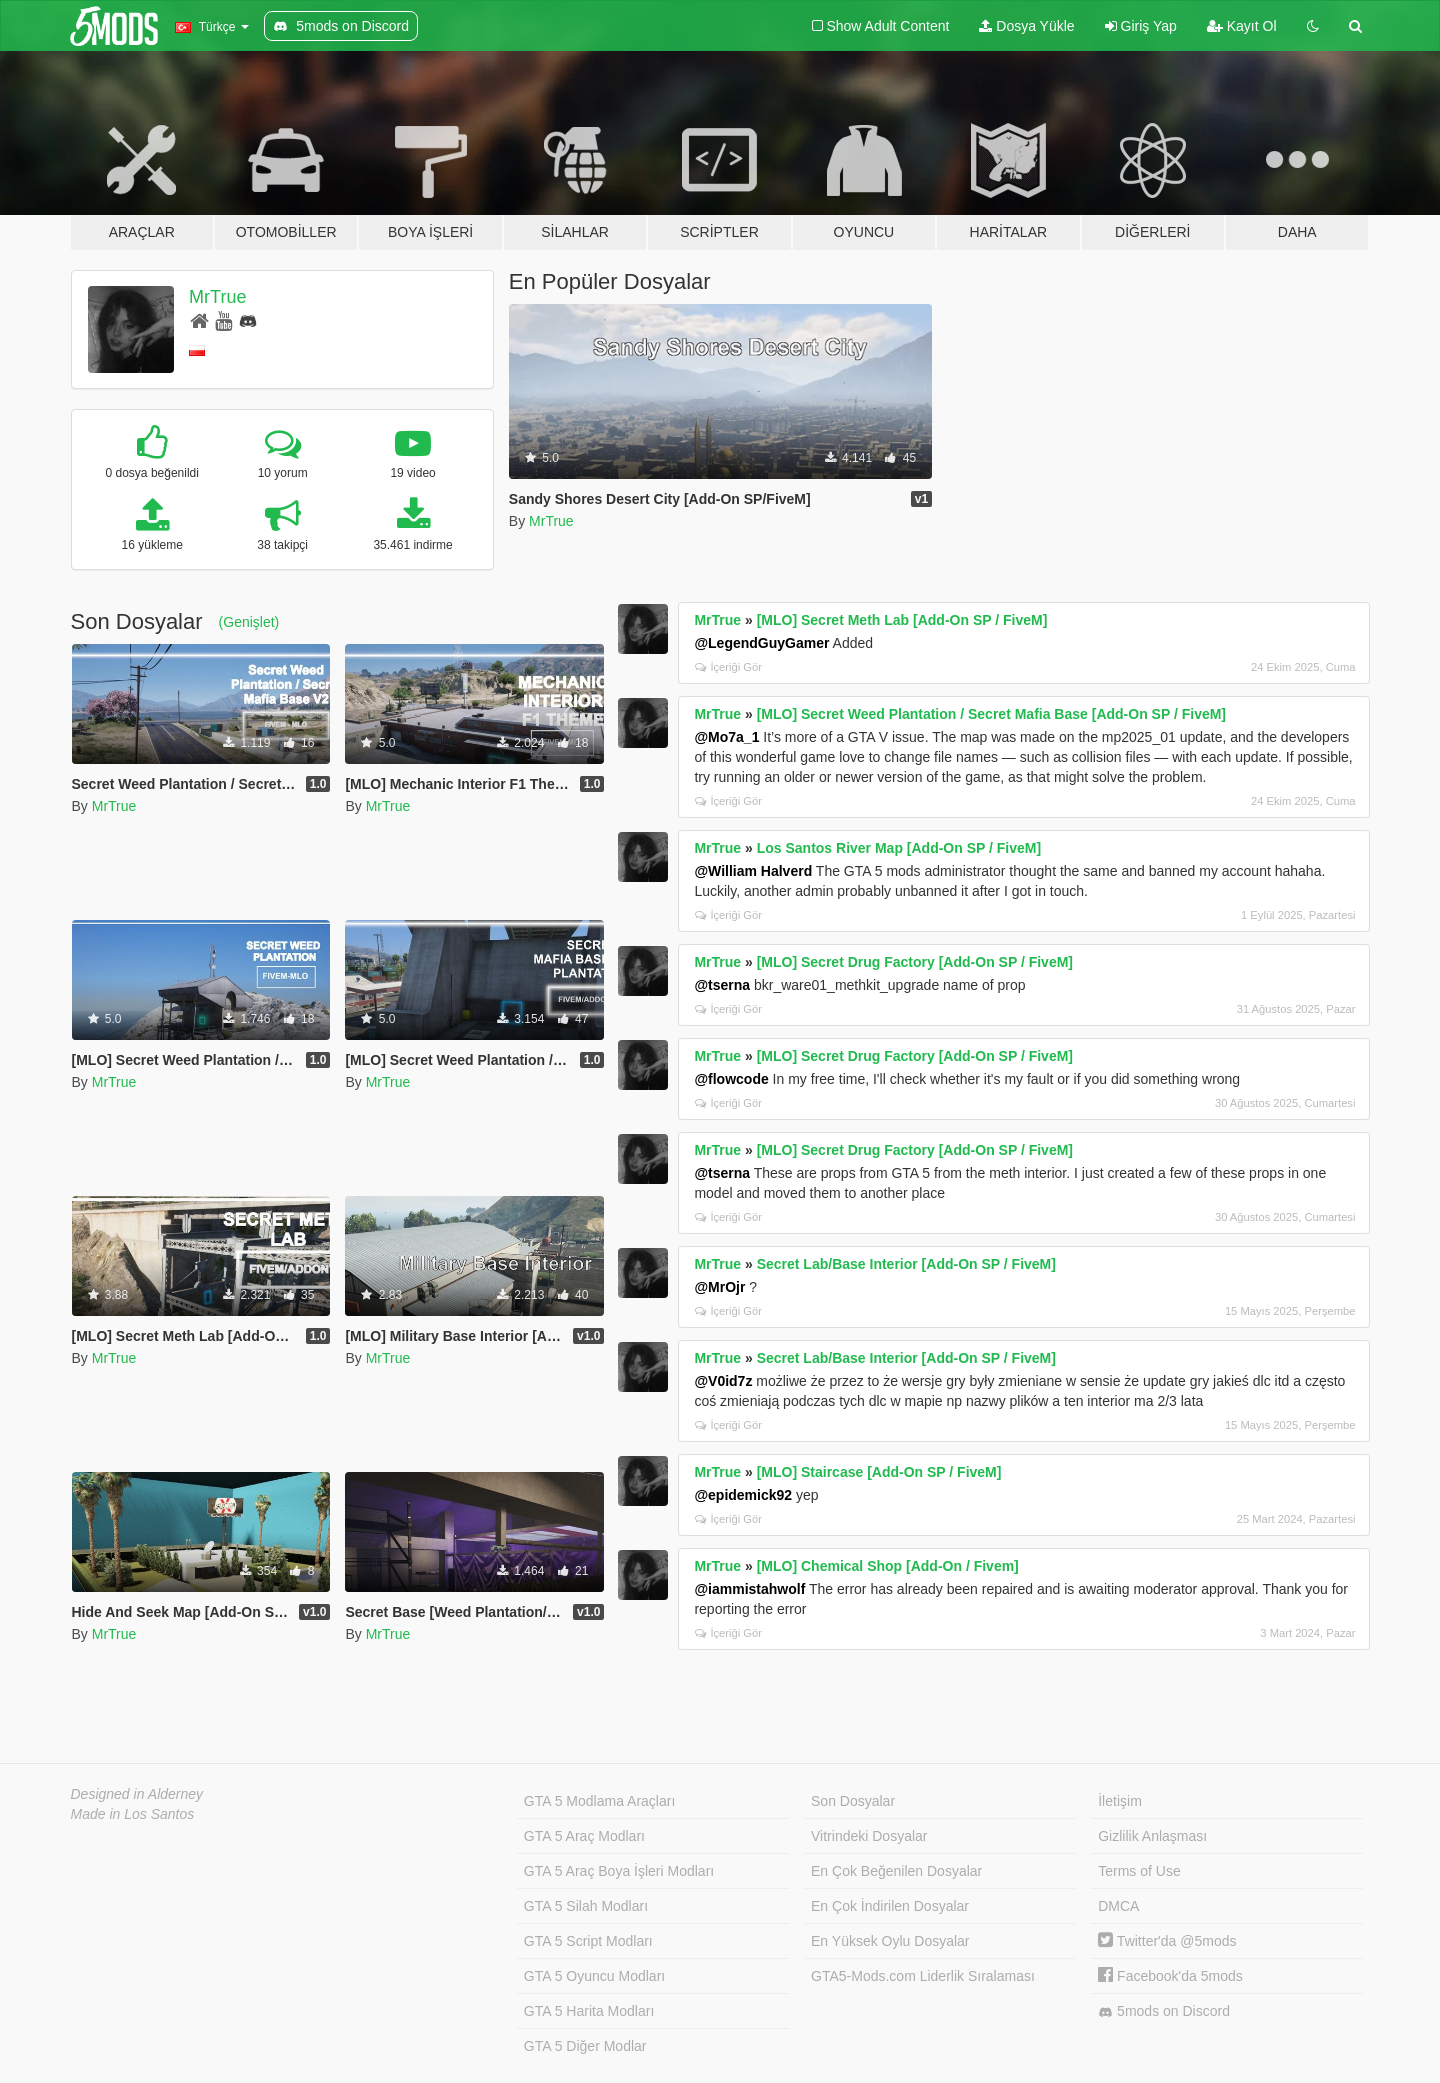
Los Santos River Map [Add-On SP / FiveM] (899, 848)
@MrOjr (719, 1287)
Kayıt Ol (1242, 26)
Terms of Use (1139, 1871)
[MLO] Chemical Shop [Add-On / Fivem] (888, 1566)
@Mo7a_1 (726, 737)
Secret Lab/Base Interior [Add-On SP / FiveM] (906, 1264)
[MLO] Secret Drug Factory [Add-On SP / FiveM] (915, 962)
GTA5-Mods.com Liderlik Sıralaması (923, 1976)
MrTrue (217, 297)
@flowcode (731, 1079)
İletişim (1120, 1801)
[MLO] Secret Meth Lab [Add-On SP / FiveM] (902, 620)
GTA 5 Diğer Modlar (585, 2046)
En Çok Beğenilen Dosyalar (896, 1871)
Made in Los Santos (133, 1814)
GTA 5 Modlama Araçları (599, 1801)
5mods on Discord (1164, 2011)
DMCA (1118, 1906)
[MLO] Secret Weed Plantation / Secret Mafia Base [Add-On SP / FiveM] (991, 714)
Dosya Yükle (1026, 26)
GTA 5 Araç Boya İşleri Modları (619, 1871)
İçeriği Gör (728, 667)
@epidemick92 (743, 1495)
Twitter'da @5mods (1167, 1941)
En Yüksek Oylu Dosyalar (890, 1941)
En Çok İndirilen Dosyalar (890, 1906)
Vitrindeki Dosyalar (869, 1836)
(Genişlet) (249, 622)
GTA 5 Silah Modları (586, 1906)
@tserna (722, 985)
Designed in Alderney (137, 1794)
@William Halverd (753, 871)
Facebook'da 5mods (1170, 1976)
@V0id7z (723, 1381)
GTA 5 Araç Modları (584, 1836)
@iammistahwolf (749, 1589)
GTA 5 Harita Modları (589, 2011)
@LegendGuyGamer (761, 643)
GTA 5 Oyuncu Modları (594, 1976)
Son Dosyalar (853, 1801)
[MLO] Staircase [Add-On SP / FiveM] (879, 1472)
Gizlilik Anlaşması (1152, 1836)
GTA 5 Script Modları (588, 1941)
